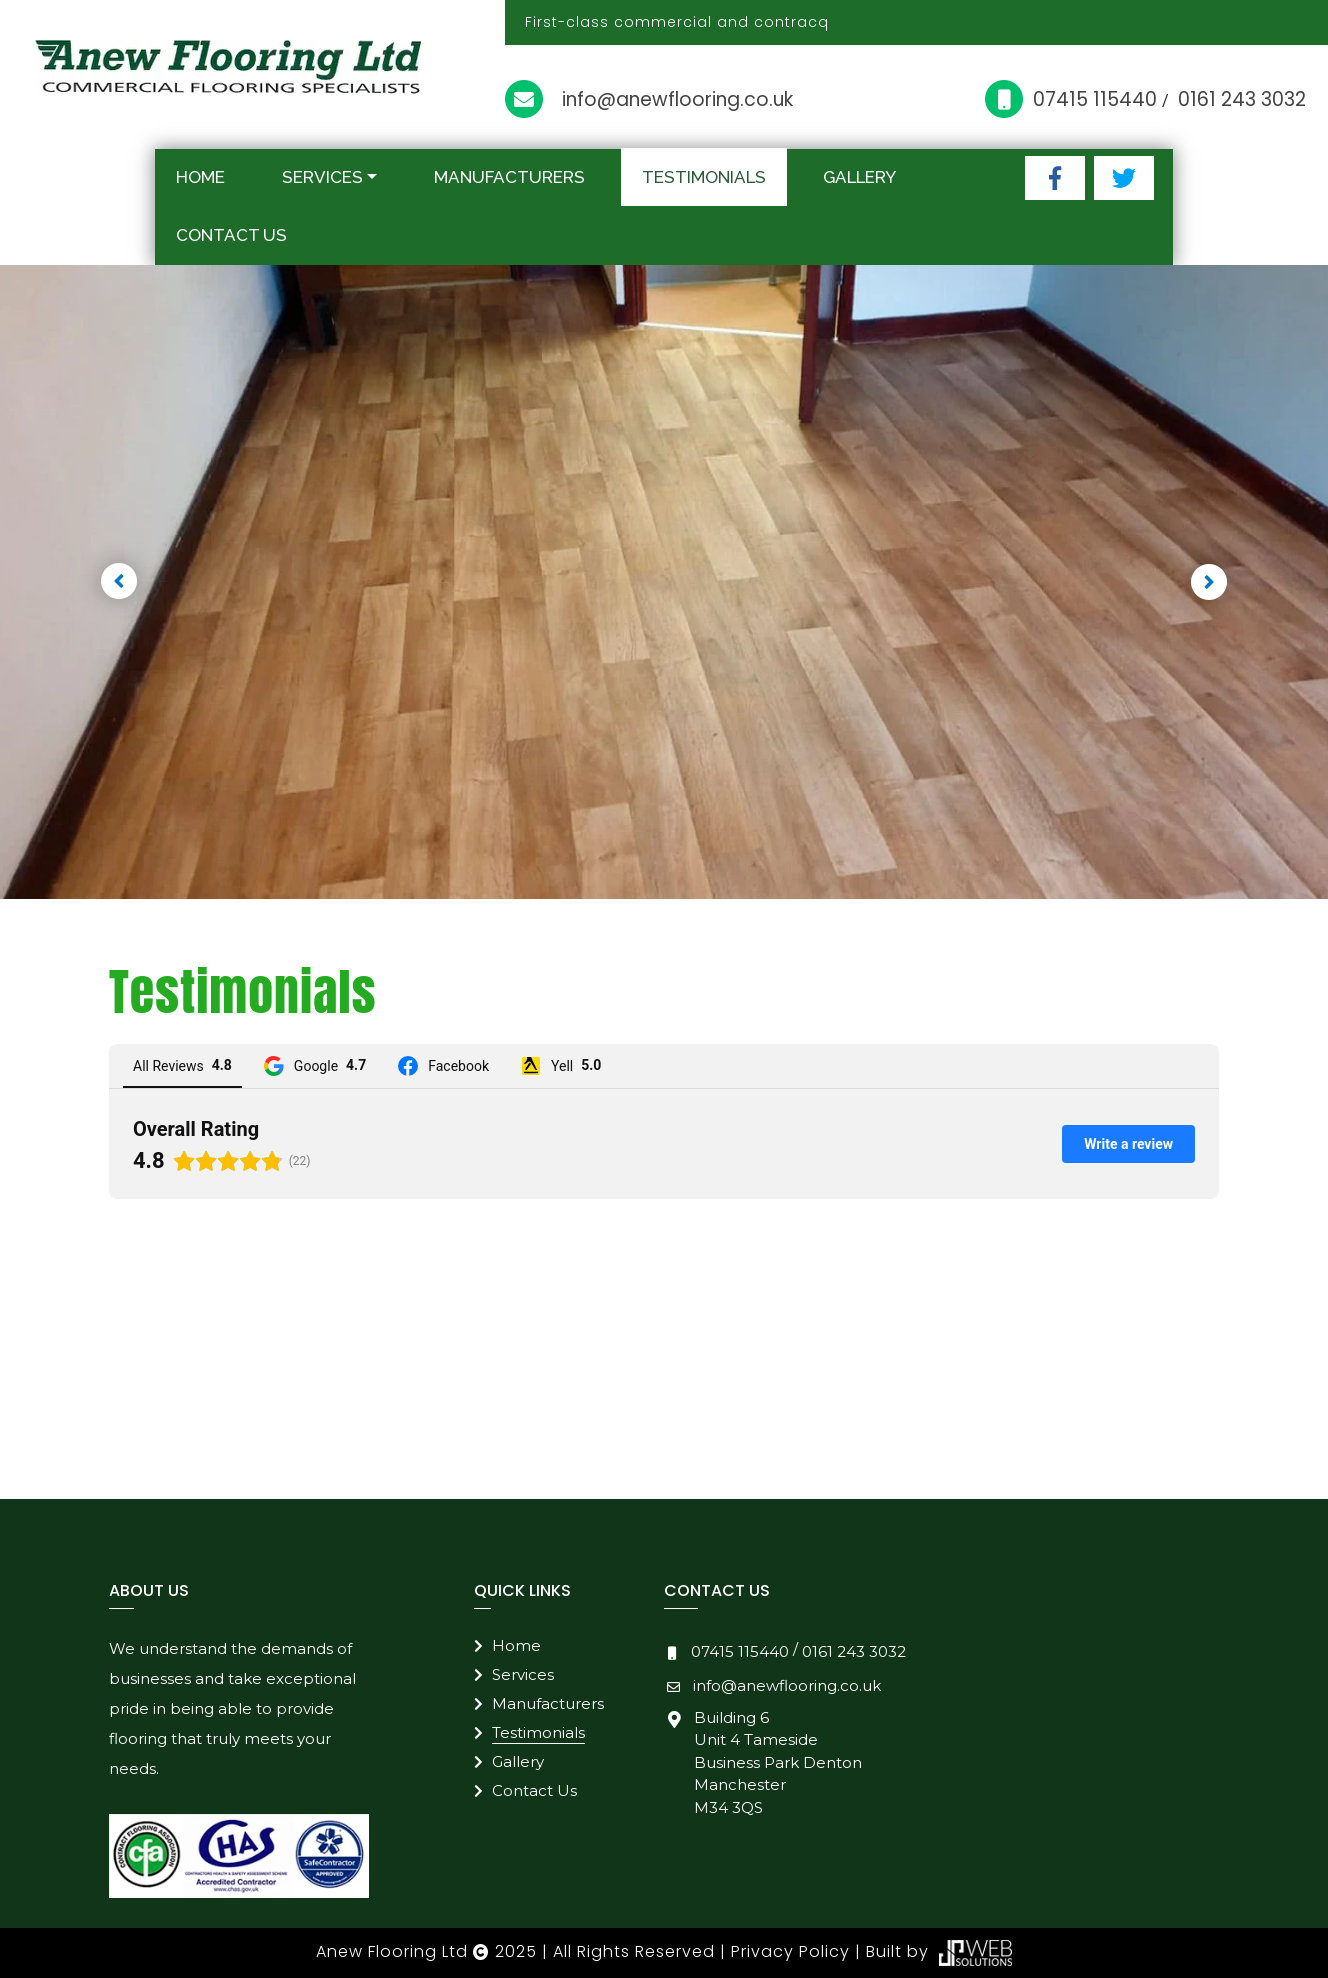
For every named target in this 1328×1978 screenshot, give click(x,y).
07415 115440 (1097, 99)
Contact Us (231, 235)
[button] (119, 582)
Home (200, 177)
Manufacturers (509, 177)
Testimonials (704, 177)
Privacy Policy (790, 1952)
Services (322, 177)
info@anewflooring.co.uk (677, 99)
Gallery (859, 177)
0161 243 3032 (1242, 99)
